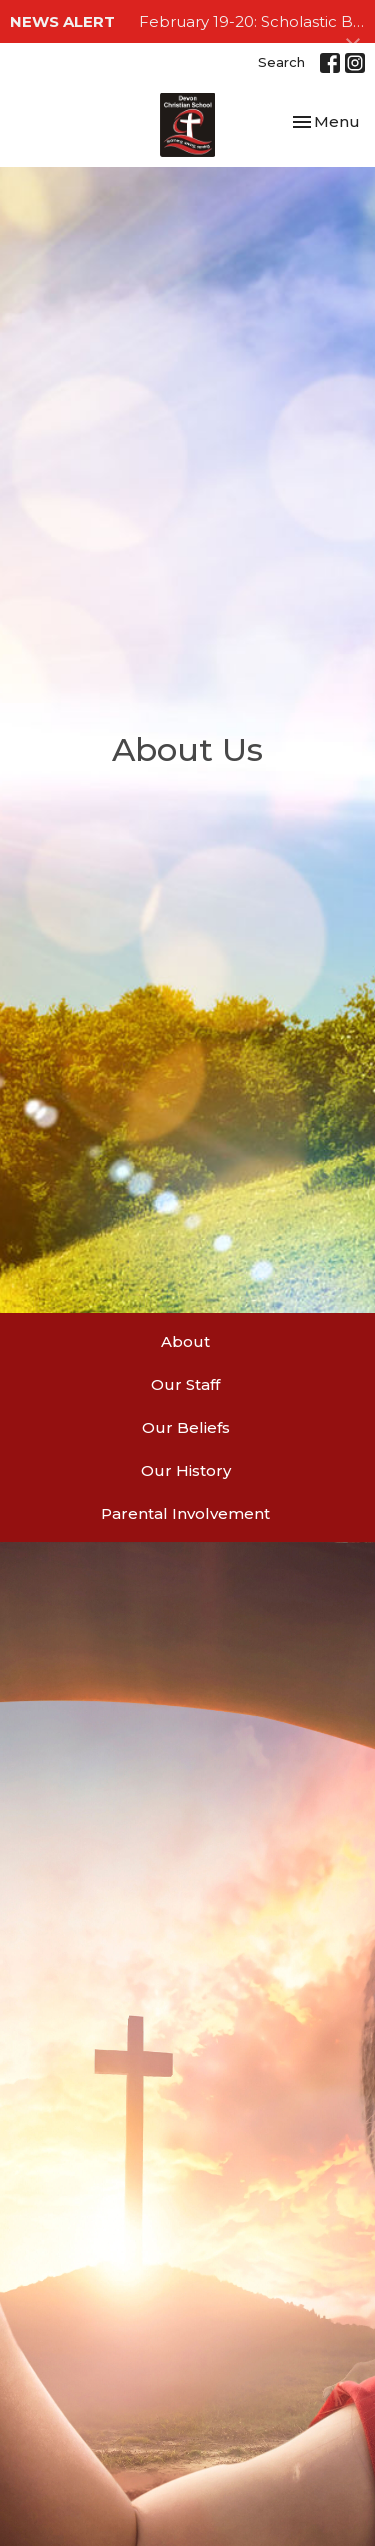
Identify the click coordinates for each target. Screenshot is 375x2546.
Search (281, 62)
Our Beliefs (186, 1427)
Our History (186, 1470)
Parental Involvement (185, 1513)
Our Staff (185, 1384)
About (185, 1341)
